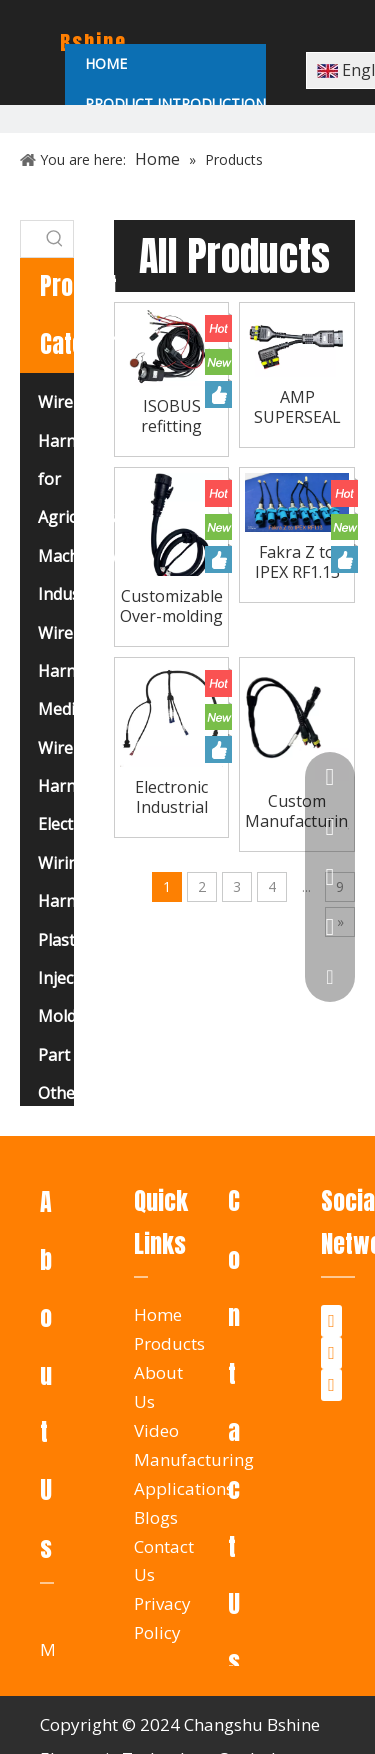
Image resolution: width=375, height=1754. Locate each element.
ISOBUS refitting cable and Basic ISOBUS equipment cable (171, 416)
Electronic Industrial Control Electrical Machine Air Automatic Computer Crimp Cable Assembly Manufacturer (172, 797)
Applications (184, 1488)
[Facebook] (331, 1321)
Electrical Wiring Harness (71, 862)
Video (156, 1430)
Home (158, 1314)
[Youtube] (331, 1385)
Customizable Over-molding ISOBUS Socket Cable (171, 606)
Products (169, 1343)
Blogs (156, 1517)
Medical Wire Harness (69, 747)
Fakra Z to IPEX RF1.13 (297, 562)
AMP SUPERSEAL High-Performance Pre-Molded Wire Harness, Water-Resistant (297, 407)
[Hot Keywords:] (55, 239)
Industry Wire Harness (69, 632)
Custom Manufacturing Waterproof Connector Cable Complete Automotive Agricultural (297, 811)
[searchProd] (29, 239)
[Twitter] (331, 1353)
